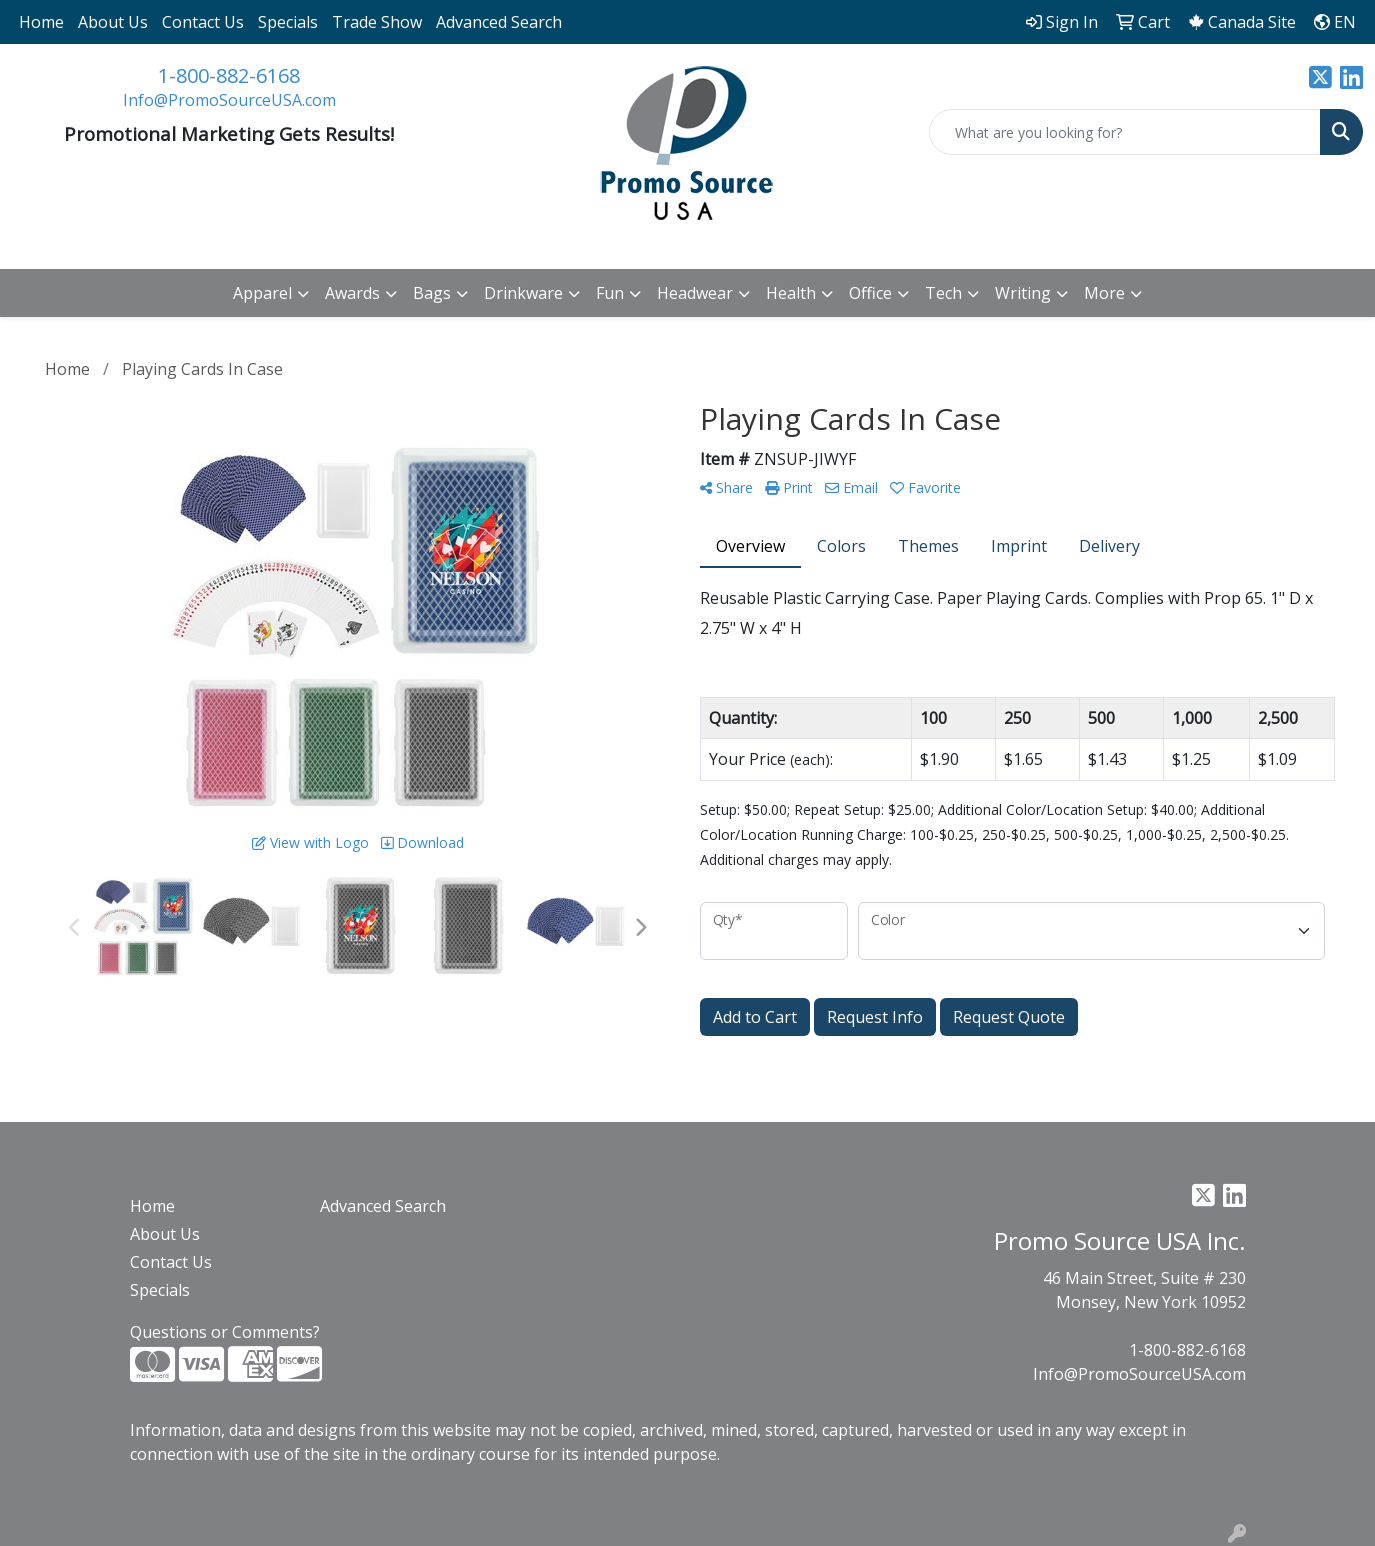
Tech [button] (943, 293)
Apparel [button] (262, 293)
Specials (288, 22)
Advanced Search (499, 22)
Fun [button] (610, 293)
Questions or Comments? (225, 1332)
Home (41, 22)
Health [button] (791, 293)
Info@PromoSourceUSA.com (229, 100)
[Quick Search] (1125, 132)
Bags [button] (432, 293)
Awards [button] (352, 293)
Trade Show (377, 22)
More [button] (1104, 293)
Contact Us (203, 22)
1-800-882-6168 (229, 75)
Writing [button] (1023, 293)
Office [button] (870, 293)
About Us (113, 22)
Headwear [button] (695, 293)
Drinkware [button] (523, 293)
